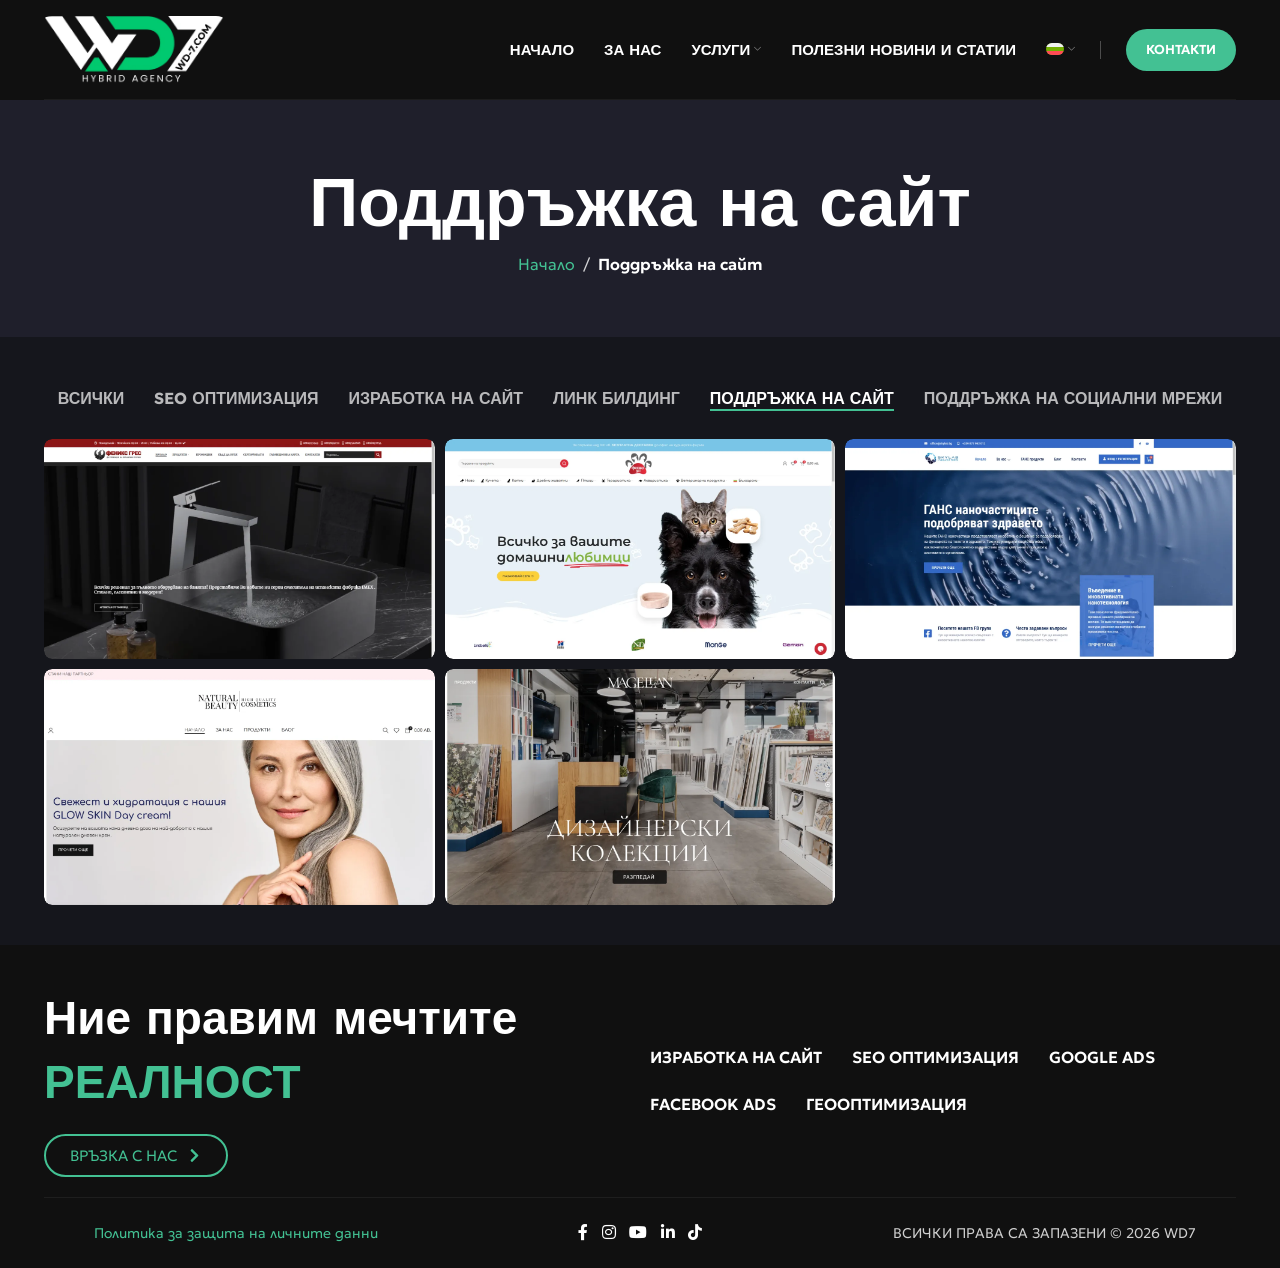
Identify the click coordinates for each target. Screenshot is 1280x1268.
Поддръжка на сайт (680, 264)
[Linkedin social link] (667, 1233)
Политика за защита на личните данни (236, 1233)
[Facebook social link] (583, 1233)
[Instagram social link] (608, 1233)
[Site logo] (134, 47)
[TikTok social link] (694, 1233)
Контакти (1181, 49)
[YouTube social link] (638, 1233)
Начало (546, 264)
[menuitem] (1060, 50)
